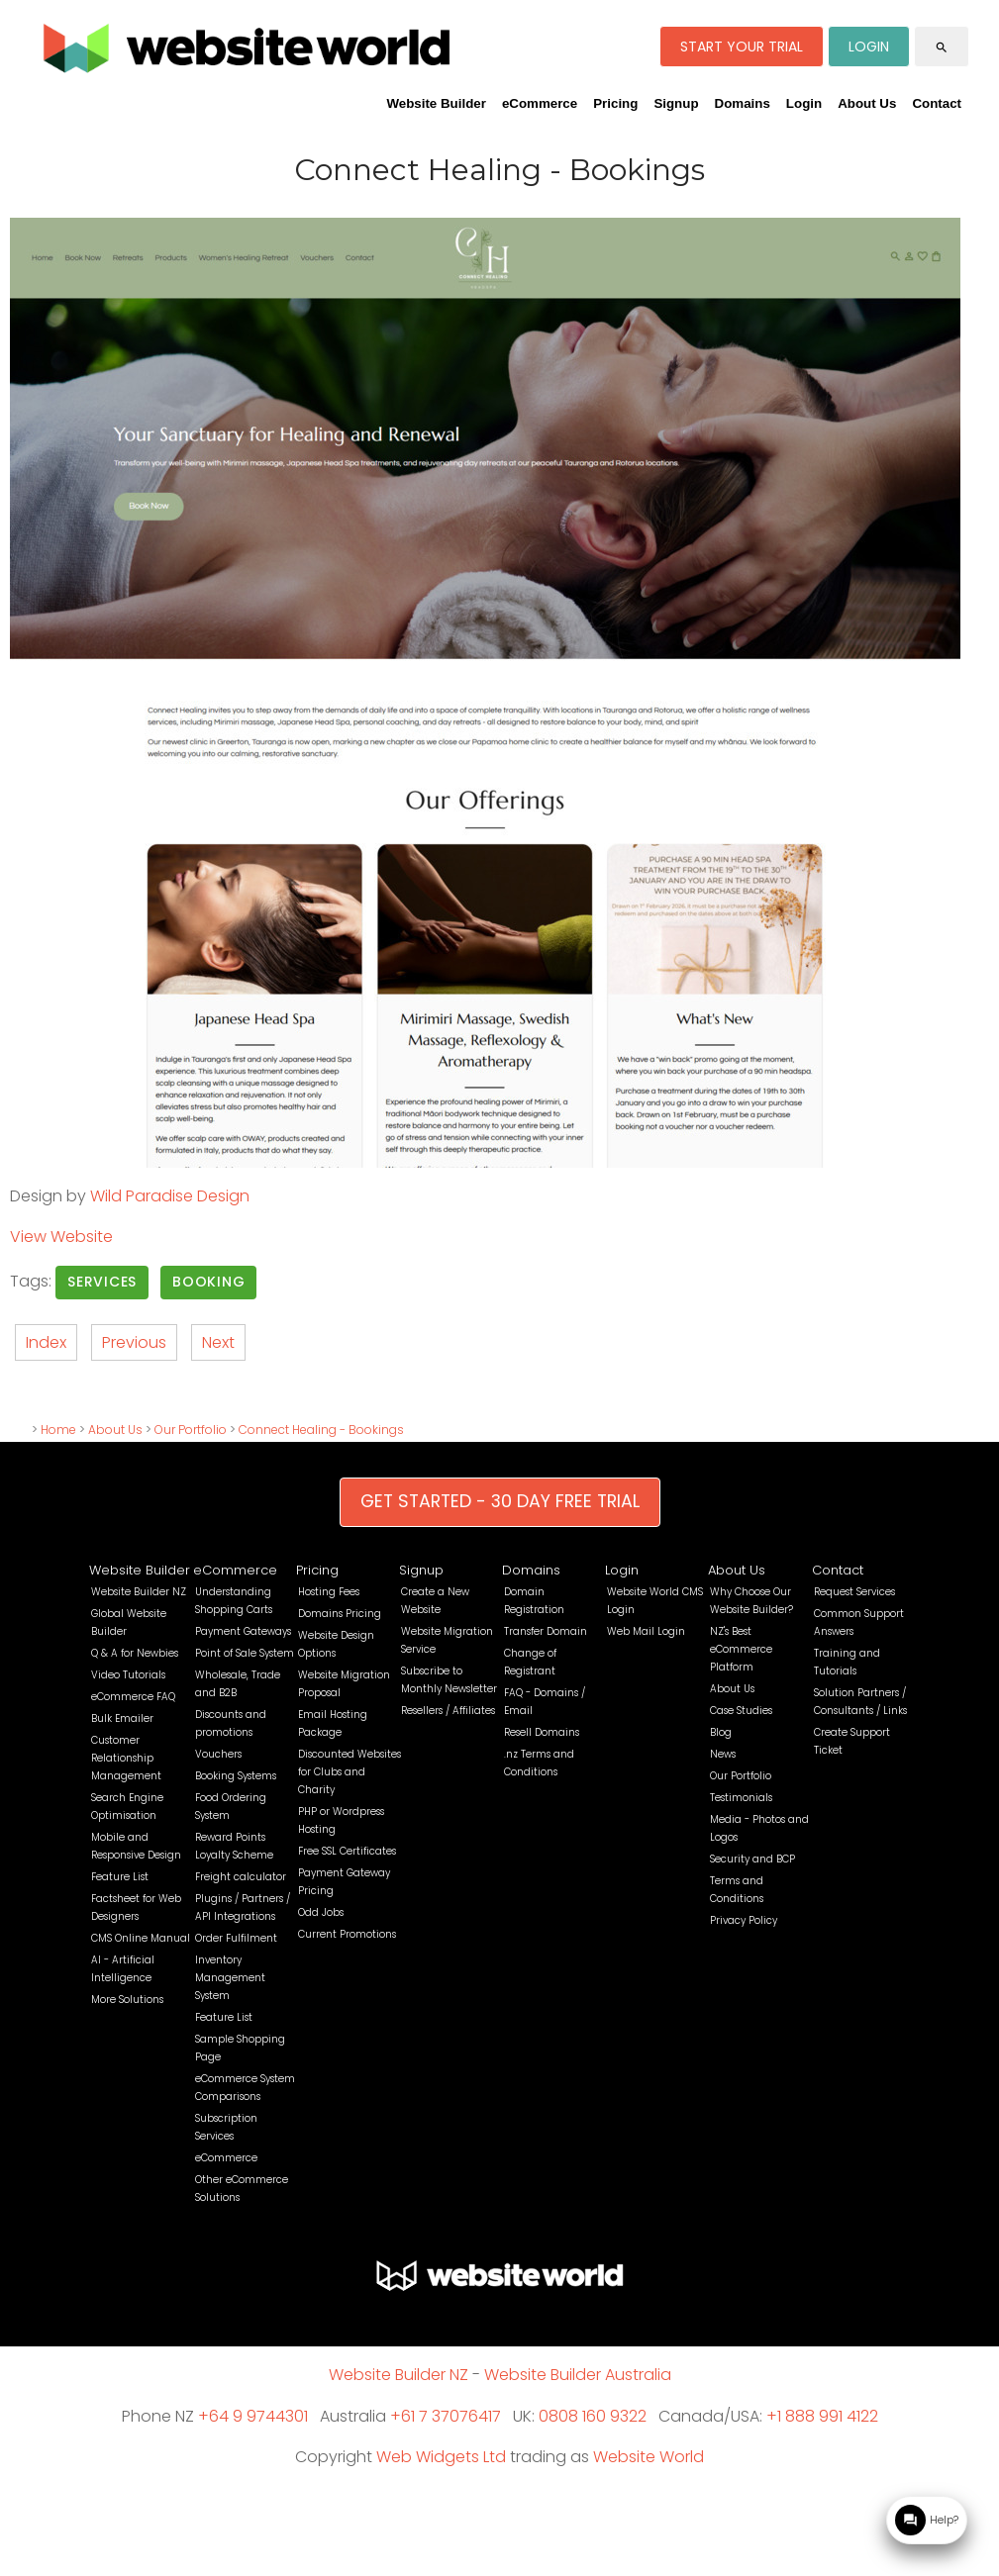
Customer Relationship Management (126, 1758)
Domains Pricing (339, 1613)
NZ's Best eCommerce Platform (741, 1649)
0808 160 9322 (593, 2416)
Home (58, 1429)
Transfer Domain (545, 1631)
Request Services (854, 1591)
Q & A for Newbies (134, 1653)
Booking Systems (235, 1775)
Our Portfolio (190, 1429)
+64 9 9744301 (253, 2416)
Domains (742, 103)
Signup (675, 103)
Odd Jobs (321, 1912)
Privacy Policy (743, 1920)
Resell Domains (541, 1732)
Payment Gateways (243, 1631)
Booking (208, 1281)
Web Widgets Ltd (441, 2456)
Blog (721, 1732)
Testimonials (741, 1797)
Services (102, 1281)
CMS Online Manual (140, 1938)
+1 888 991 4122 (822, 2416)
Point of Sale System (244, 1653)
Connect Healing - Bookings (321, 1429)
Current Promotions (347, 1934)
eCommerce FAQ (133, 1696)
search (942, 47)
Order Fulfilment (236, 1938)
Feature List (120, 1876)
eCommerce (539, 103)
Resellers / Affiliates (448, 1710)
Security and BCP (752, 1859)
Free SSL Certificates (347, 1851)
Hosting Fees (328, 1591)
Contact (936, 103)
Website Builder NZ (138, 1591)
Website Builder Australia (577, 2374)
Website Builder (435, 103)
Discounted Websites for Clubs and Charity (349, 1772)
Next (218, 1342)
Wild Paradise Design (170, 1196)
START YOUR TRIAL (741, 46)
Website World (648, 2456)
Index (46, 1342)
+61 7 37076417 (445, 2416)
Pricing (615, 103)
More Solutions (127, 1999)
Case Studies (741, 1710)
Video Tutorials (128, 1675)
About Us (867, 103)
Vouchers (218, 1754)
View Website (61, 1236)
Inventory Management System (230, 1978)
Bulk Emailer (122, 1718)
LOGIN (869, 46)
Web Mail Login (646, 1631)
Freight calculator (240, 1876)
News (723, 1754)
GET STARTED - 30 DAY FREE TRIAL (500, 1501)
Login (804, 103)
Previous (134, 1342)
